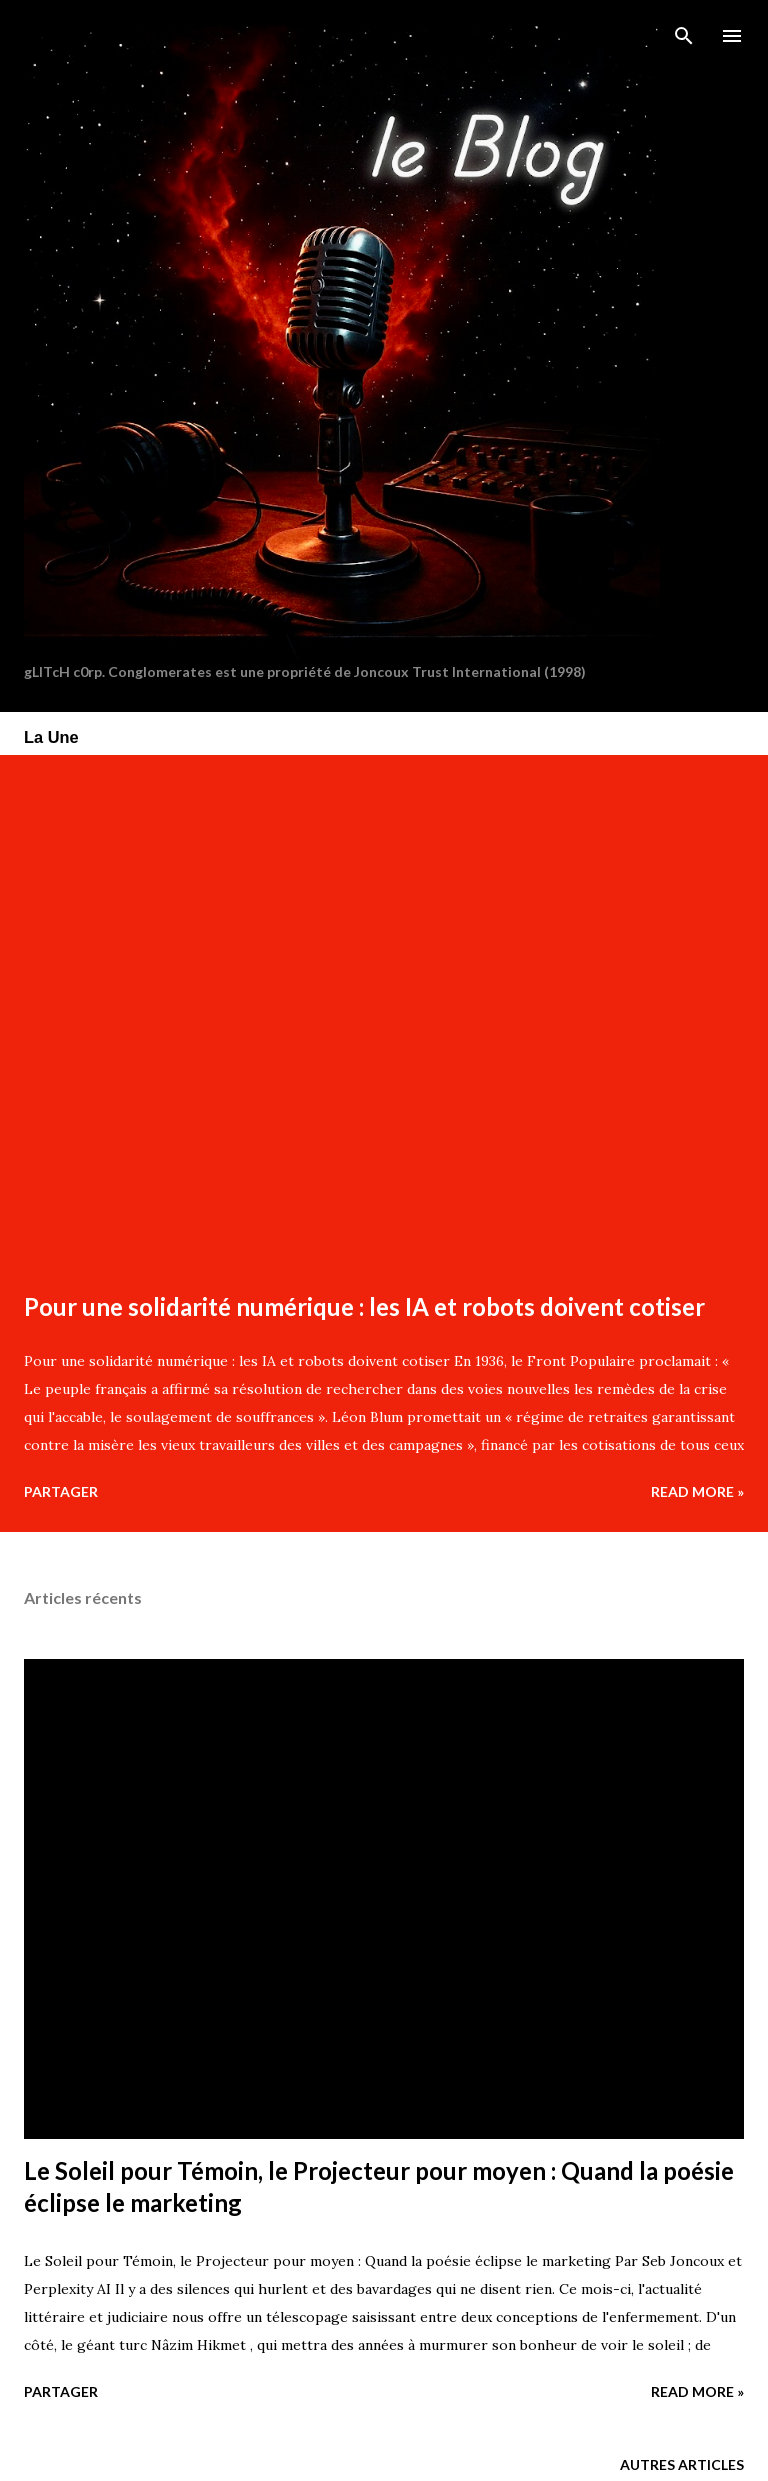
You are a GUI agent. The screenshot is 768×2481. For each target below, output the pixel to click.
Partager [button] (61, 1491)
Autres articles (682, 2464)
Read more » (697, 1491)
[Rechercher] (684, 36)
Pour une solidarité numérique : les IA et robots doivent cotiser (364, 1306)
